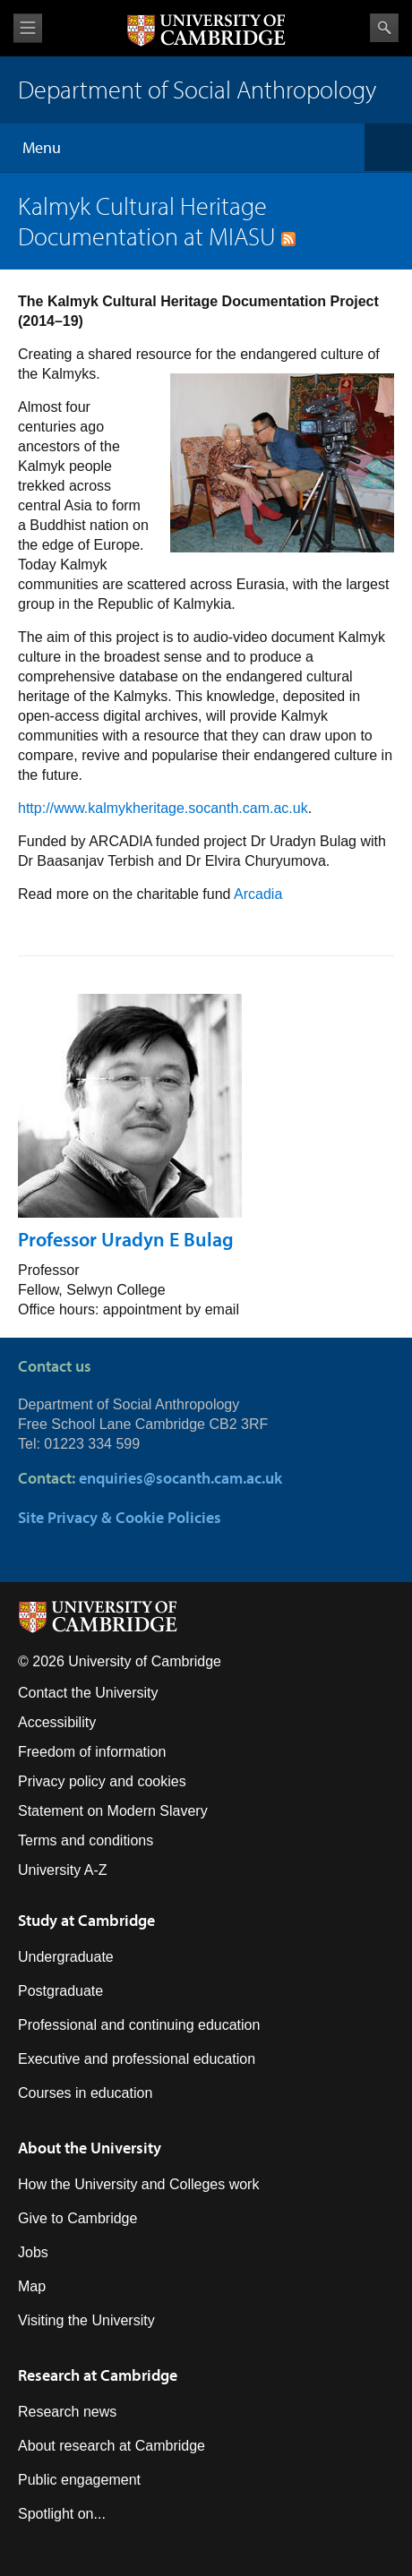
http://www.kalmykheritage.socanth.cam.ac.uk (163, 808)
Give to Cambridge (77, 2218)
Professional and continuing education (139, 2025)
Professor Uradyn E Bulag (126, 1239)
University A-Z (62, 1870)
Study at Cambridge (86, 1920)
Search (384, 27)
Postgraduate (60, 1990)
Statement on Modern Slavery (113, 1811)
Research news (67, 2411)
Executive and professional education (136, 2059)
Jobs (33, 2252)
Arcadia (258, 894)
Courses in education (85, 2093)
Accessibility (57, 1722)
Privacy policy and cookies (102, 1781)
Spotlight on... (62, 2513)
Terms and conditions (85, 1840)
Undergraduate (66, 1956)
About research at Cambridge (111, 2445)
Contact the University (88, 1692)
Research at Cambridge (97, 2375)
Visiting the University (86, 2320)
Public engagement (79, 2479)
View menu (27, 28)
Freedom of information (92, 1751)
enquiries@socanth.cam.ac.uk (180, 1478)
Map (32, 2286)
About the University (89, 2147)
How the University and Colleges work (138, 2184)
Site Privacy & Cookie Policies (119, 1517)
